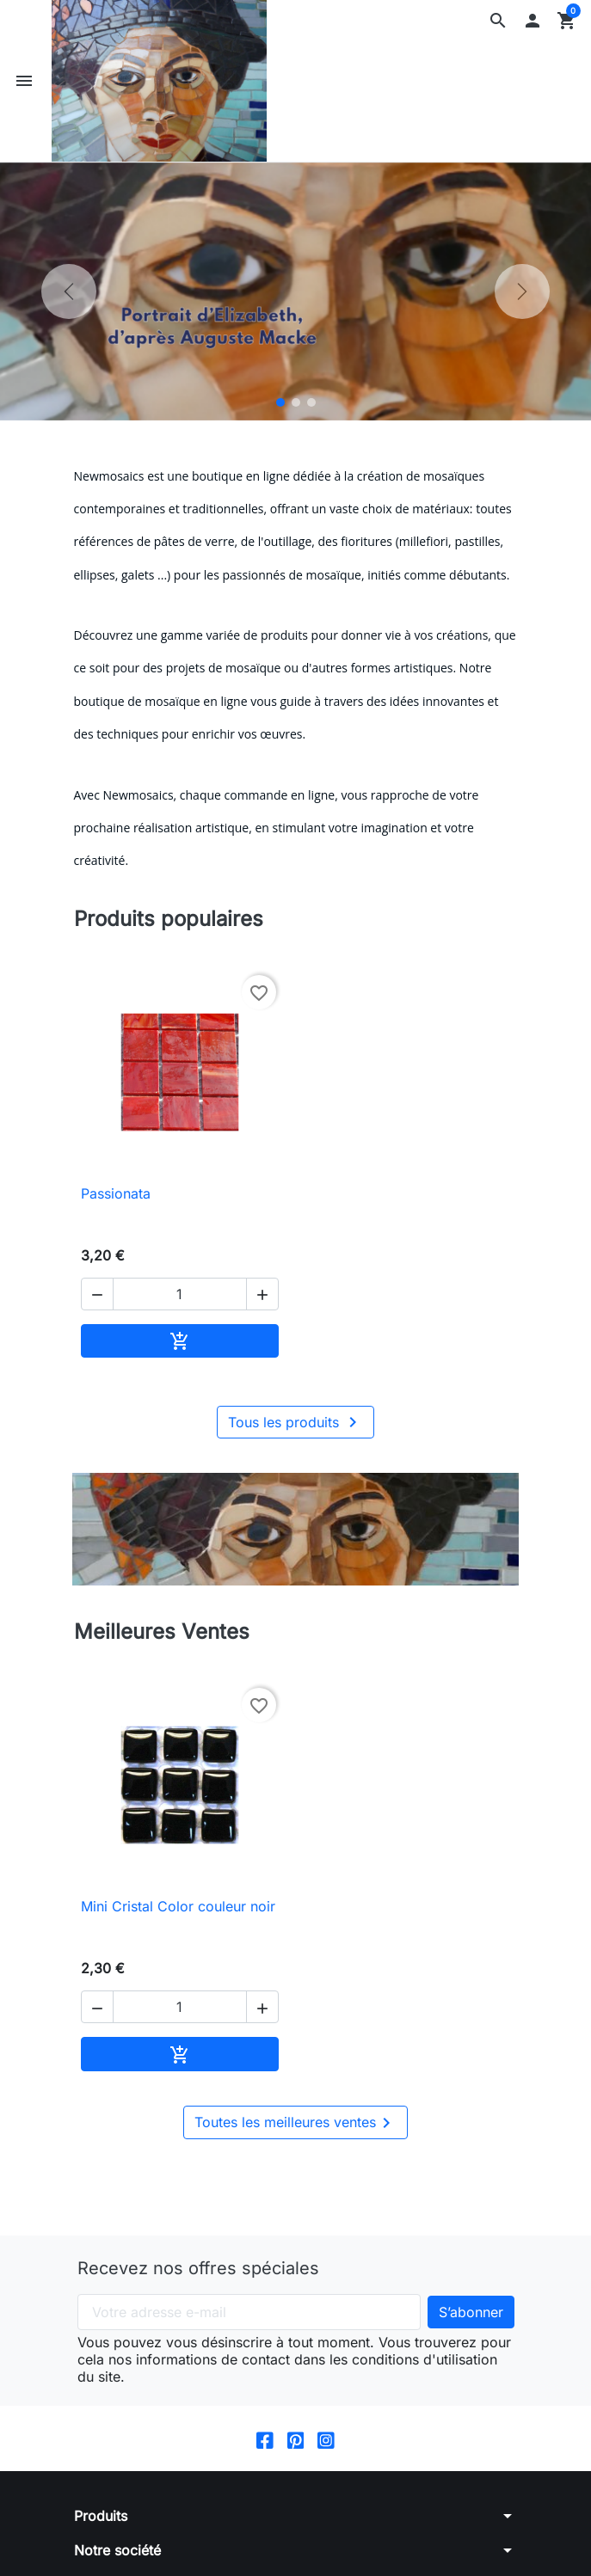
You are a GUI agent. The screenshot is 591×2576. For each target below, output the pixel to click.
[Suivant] (522, 291)
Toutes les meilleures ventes (295, 2123)
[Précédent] (68, 291)
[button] (498, 20)
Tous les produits (295, 1422)
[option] (295, 291)
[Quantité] (180, 1294)
